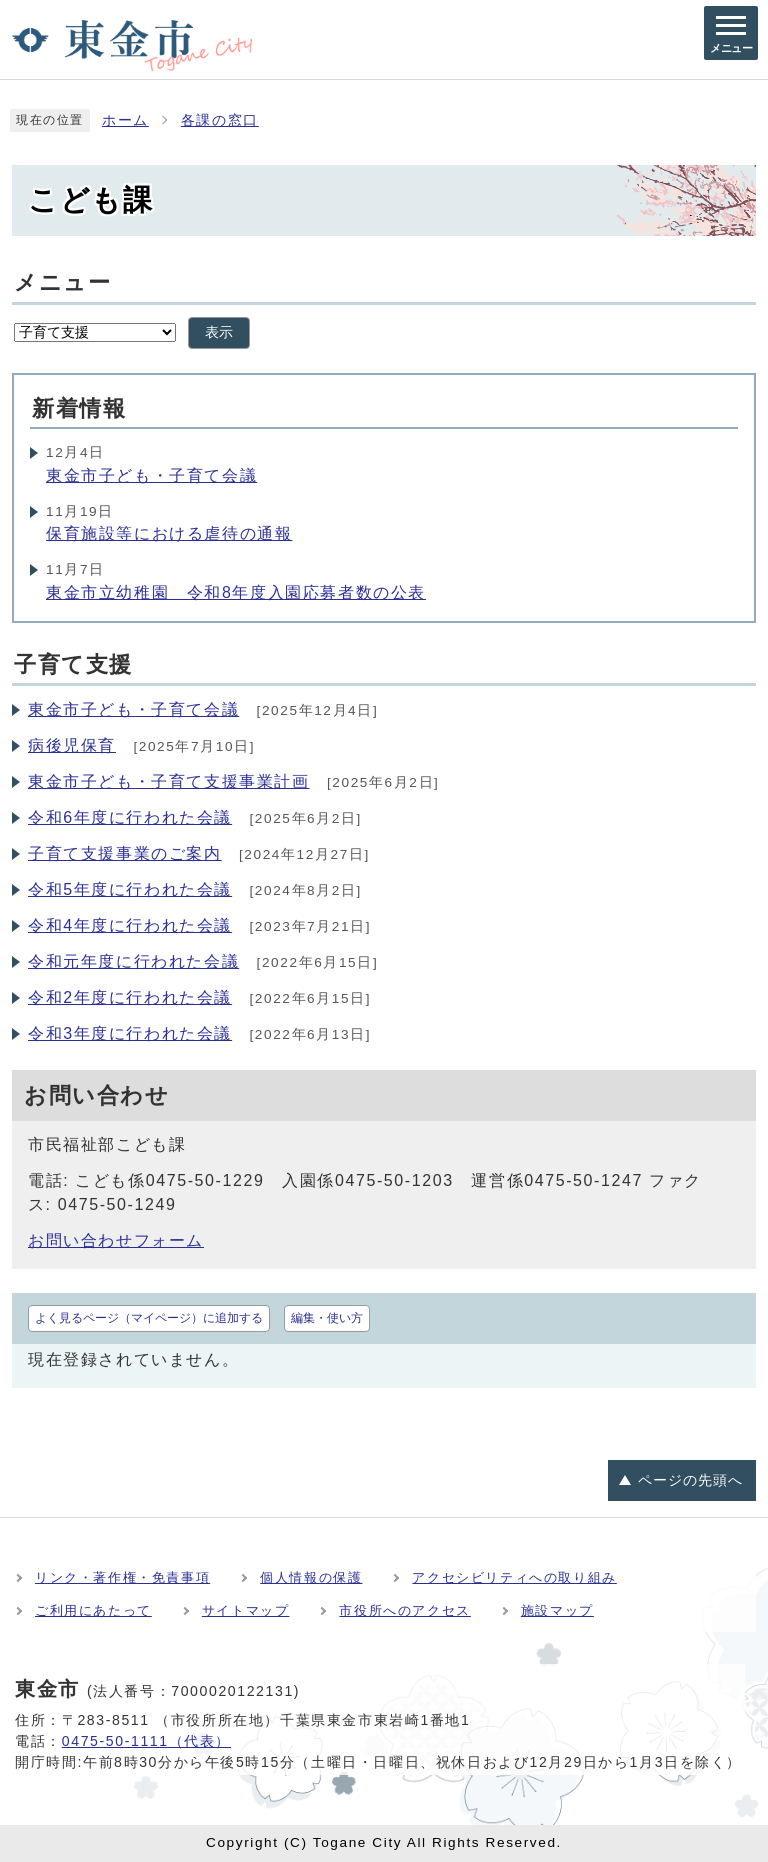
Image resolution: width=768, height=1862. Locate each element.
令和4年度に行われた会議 (130, 925)
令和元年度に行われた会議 (133, 961)
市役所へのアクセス (404, 1610)
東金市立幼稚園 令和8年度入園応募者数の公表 (236, 592)
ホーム (125, 120)
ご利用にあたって (93, 1610)
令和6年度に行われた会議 (130, 817)
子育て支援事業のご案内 (125, 853)
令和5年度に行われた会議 (130, 889)
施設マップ (557, 1610)
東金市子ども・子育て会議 (151, 475)
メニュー (62, 282)
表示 (219, 332)
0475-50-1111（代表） (146, 1741)
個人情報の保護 (311, 1577)
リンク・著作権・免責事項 (122, 1577)
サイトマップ (246, 1610)
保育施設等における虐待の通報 (169, 533)
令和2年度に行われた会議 (130, 997)
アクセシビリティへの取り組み (514, 1577)
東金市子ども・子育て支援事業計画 (169, 781)
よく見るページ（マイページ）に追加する (149, 1318)
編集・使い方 (327, 1318)
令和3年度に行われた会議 (130, 1033)
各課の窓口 (220, 120)
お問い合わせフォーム (116, 1240)
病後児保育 (72, 745)
